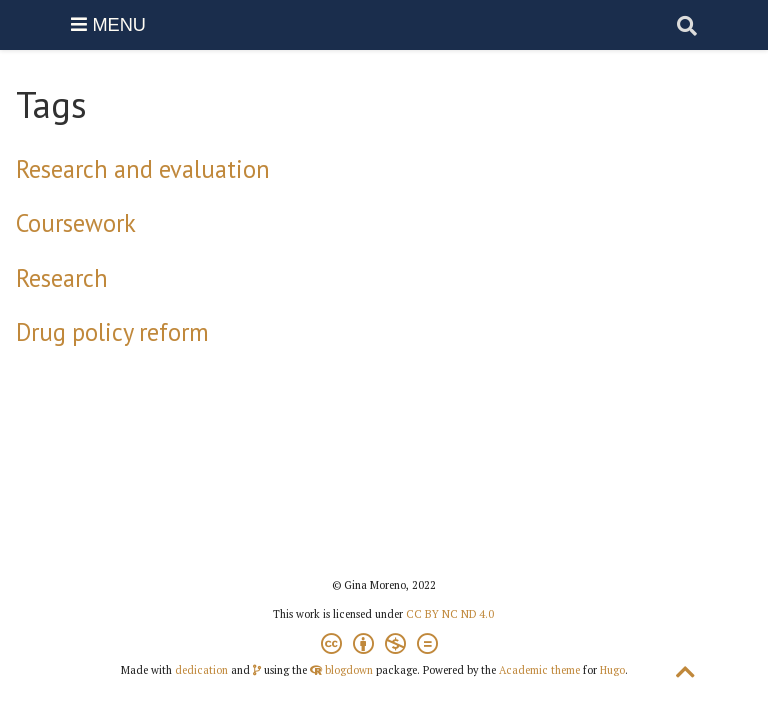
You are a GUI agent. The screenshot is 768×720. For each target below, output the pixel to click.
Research (62, 278)
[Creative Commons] (383, 646)
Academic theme (539, 670)
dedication (201, 670)
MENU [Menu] (108, 25)
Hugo (612, 670)
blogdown (349, 670)
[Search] (687, 25)
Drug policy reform (112, 332)
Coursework (76, 223)
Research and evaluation (143, 169)
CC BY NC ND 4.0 (450, 614)
